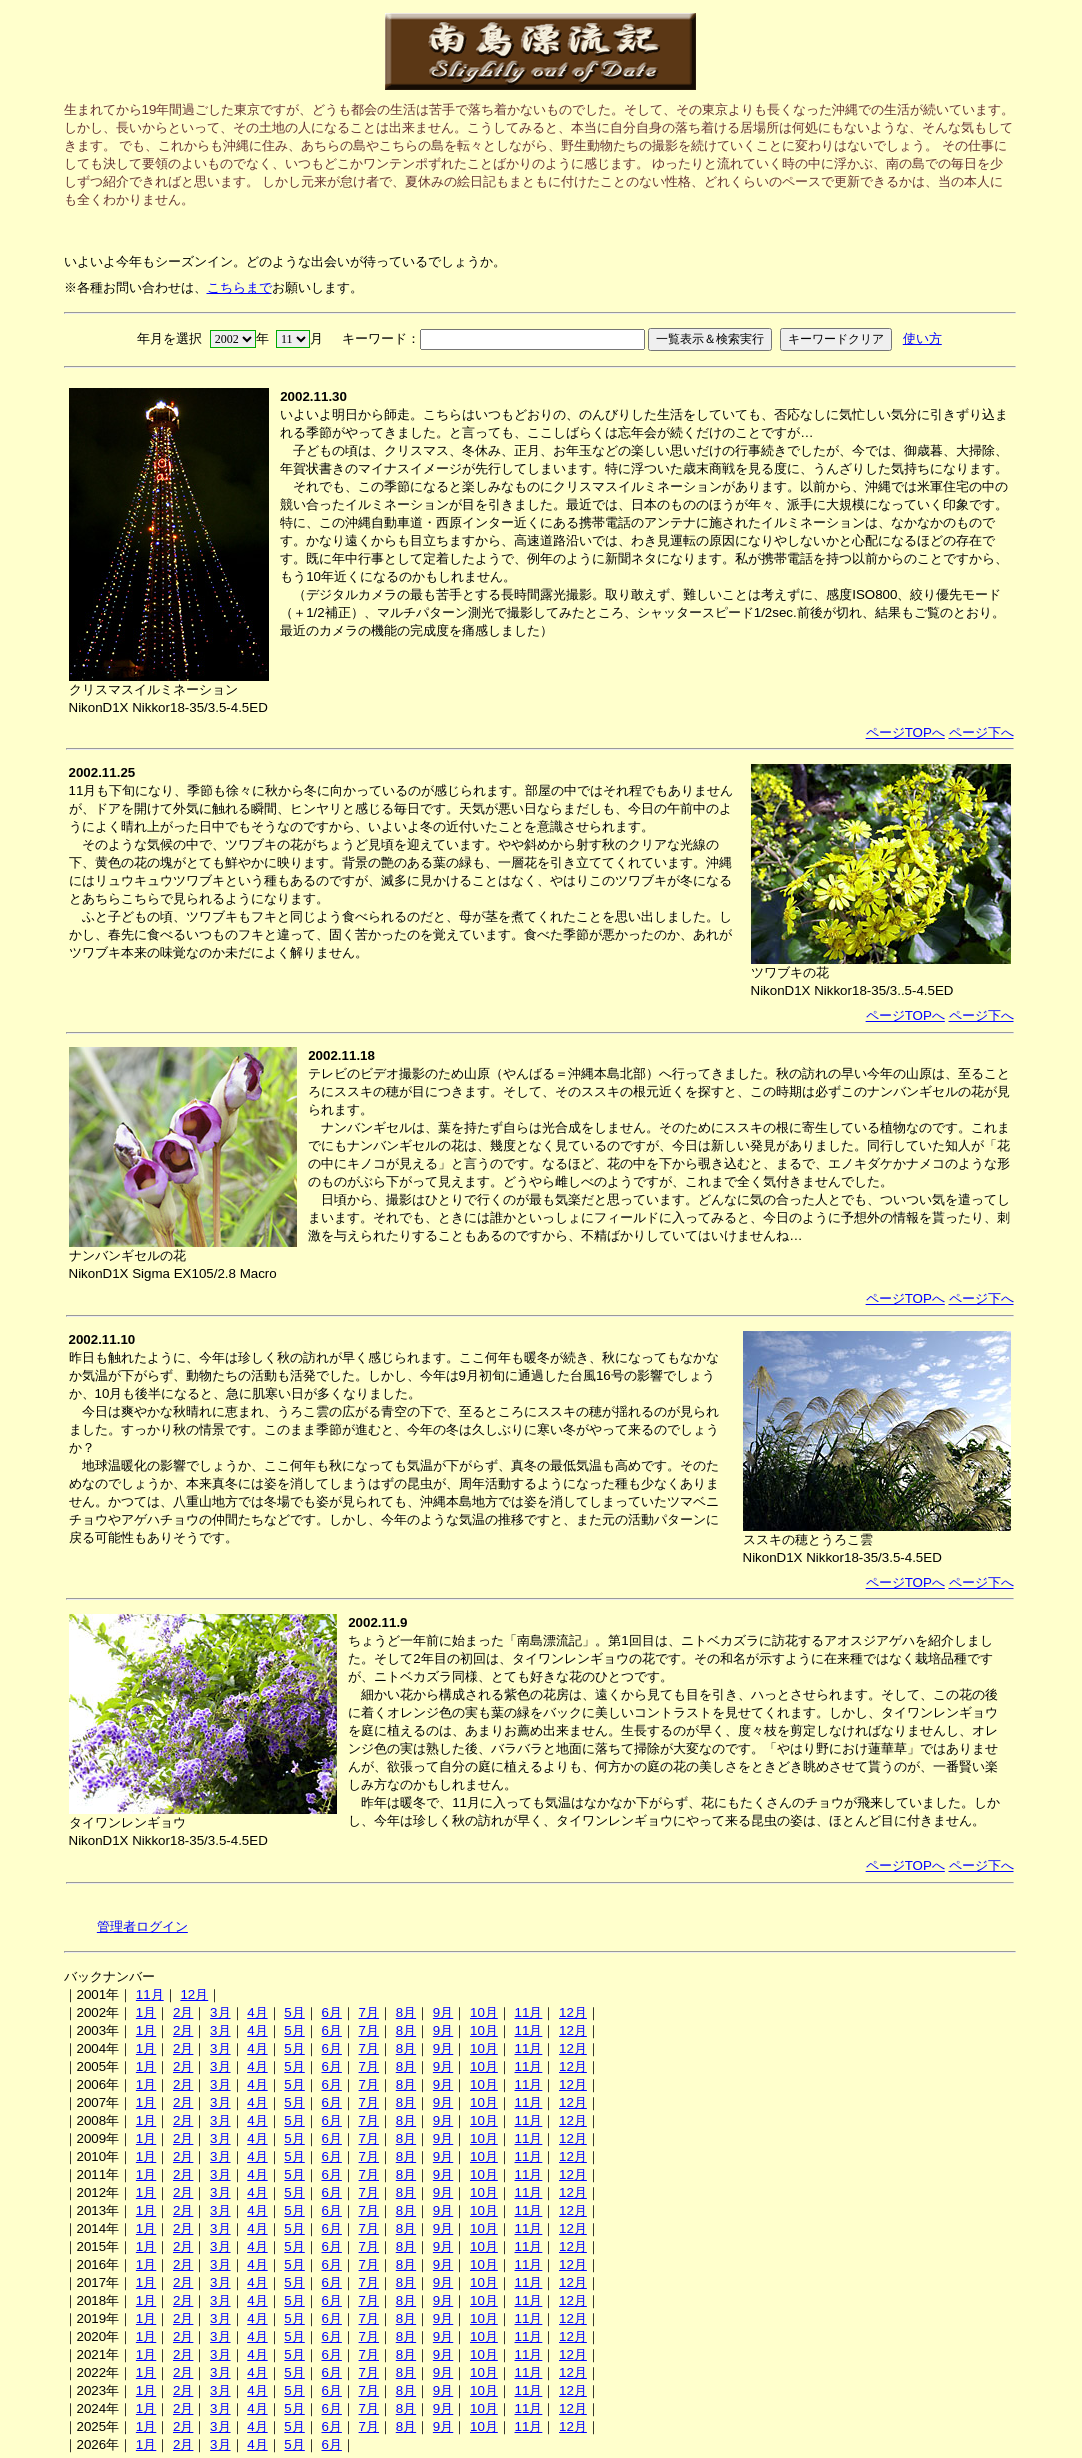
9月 (443, 2012)
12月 (194, 1994)
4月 (257, 2012)
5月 (294, 2012)
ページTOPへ (905, 732)
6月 (331, 2012)
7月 (369, 2012)
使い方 (922, 338)
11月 (150, 1994)
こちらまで (239, 287)
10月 (484, 2012)
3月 (220, 2012)
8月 (406, 2012)
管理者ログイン (142, 1926)
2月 (183, 2012)
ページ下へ (981, 732)
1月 (146, 2012)
